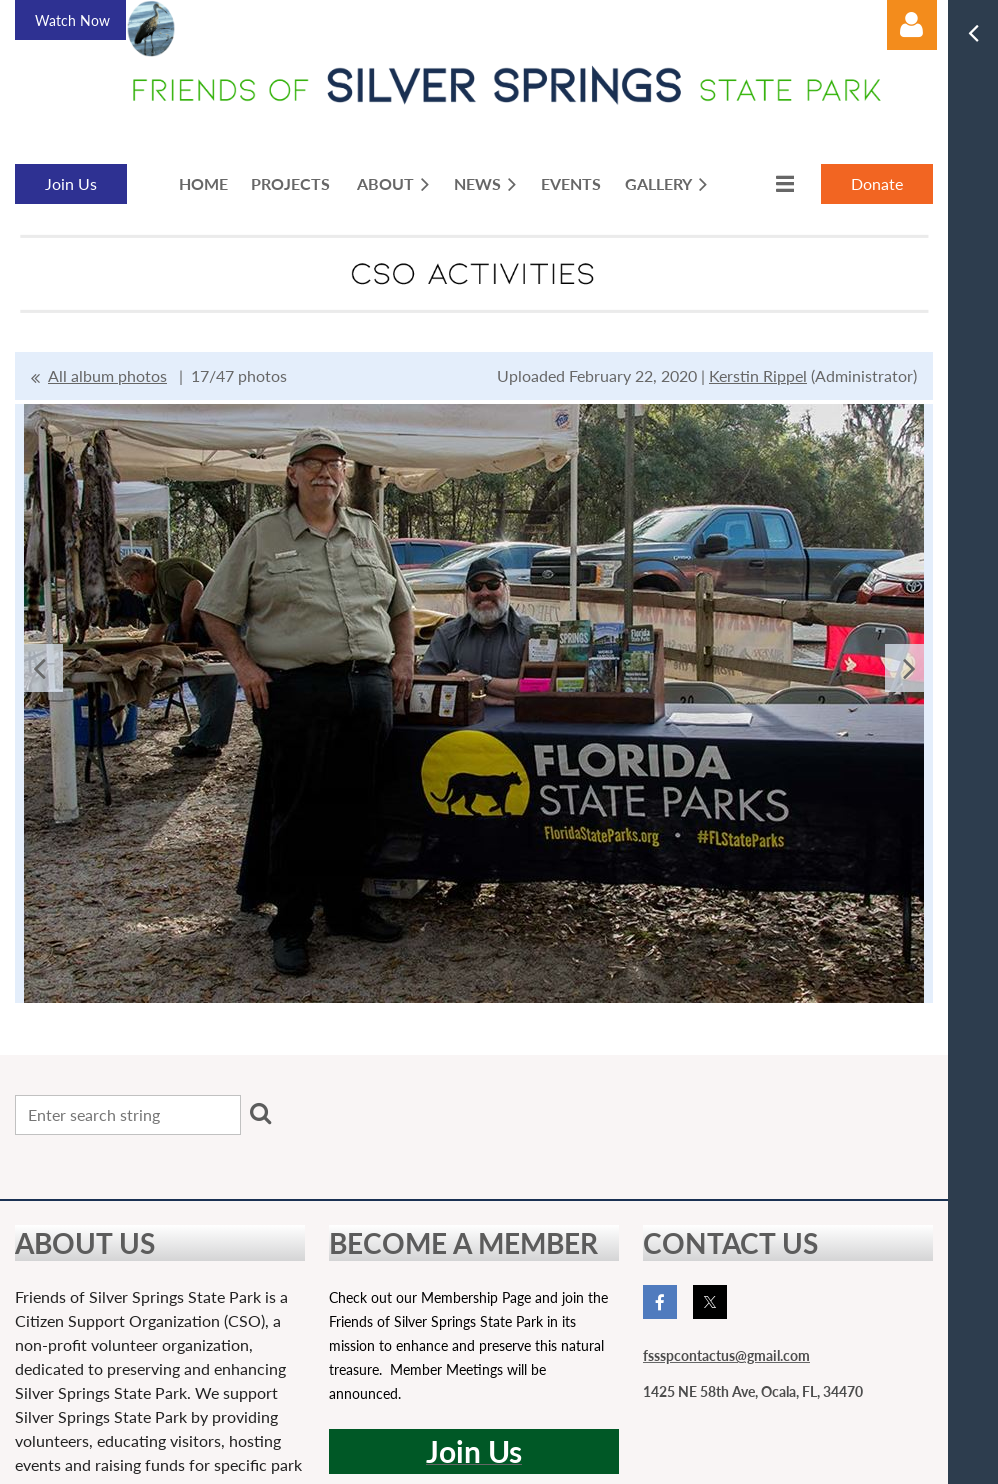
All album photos (107, 375)
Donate (877, 183)
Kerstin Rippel (758, 375)
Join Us (71, 183)
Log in (912, 25)
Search (260, 1113)
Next (909, 668)
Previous (39, 668)
